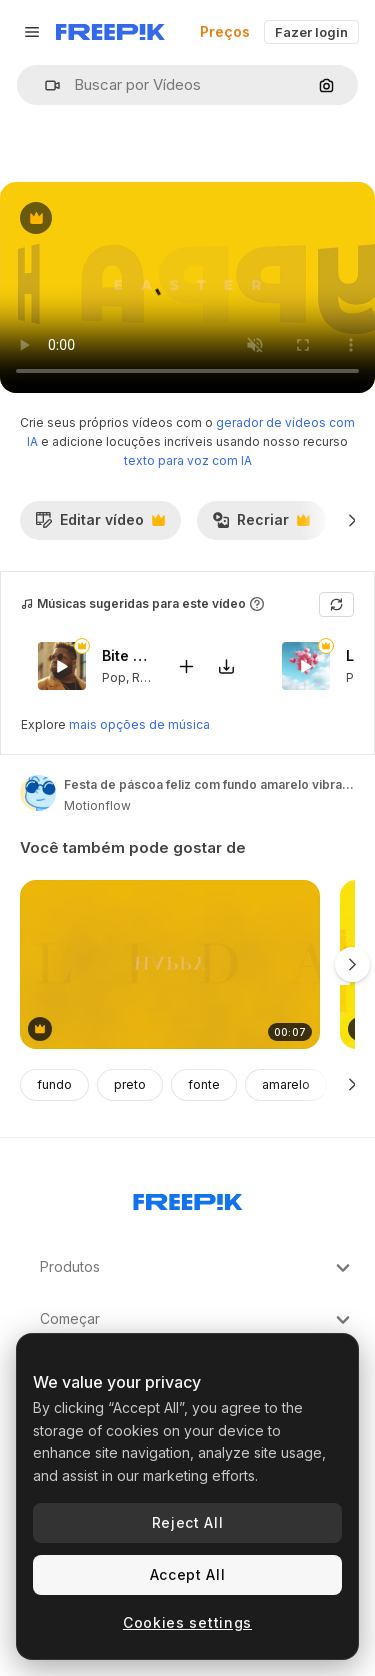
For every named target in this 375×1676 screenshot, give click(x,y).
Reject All (188, 1522)
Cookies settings (187, 1622)
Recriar (261, 525)
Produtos (197, 1268)
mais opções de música (139, 724)
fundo (54, 1084)
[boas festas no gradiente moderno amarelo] (170, 964)
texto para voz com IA (188, 460)
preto (130, 1084)
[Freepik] (110, 32)
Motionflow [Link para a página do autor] (97, 805)
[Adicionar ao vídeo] (186, 665)
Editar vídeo (100, 525)
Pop (114, 676)
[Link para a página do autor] (38, 793)
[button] (44, 85)
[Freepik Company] (188, 1198)
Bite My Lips (127, 655)
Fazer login (311, 32)
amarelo (286, 1084)
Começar (197, 1320)
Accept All (188, 1574)
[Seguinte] (352, 520)
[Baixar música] (226, 665)
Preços (225, 31)
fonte (204, 1084)
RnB (143, 676)
